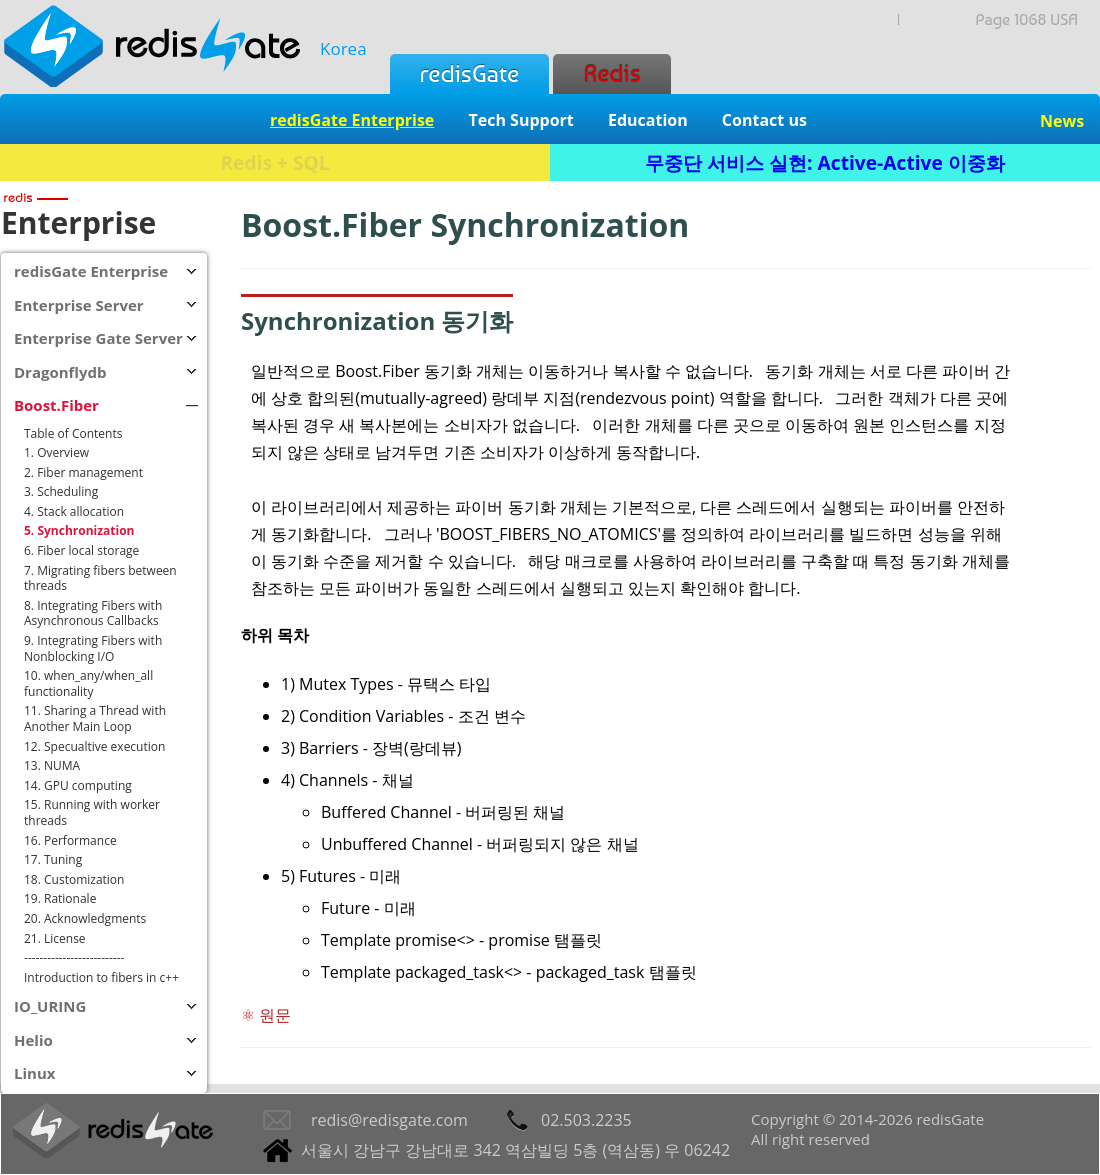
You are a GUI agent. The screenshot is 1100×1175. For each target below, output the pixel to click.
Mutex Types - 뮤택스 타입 (395, 684)
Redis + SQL (274, 162)
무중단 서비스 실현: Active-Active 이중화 (825, 162)
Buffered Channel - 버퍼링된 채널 (443, 812)
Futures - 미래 (350, 876)
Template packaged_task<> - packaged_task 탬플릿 (509, 972)
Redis (611, 73)
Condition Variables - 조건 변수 (412, 716)
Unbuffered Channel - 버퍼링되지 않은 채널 (480, 844)
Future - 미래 (368, 908)
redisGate (469, 73)
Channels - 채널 (356, 780)
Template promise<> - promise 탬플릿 (461, 940)
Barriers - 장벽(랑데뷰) (380, 748)
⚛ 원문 (266, 1015)
